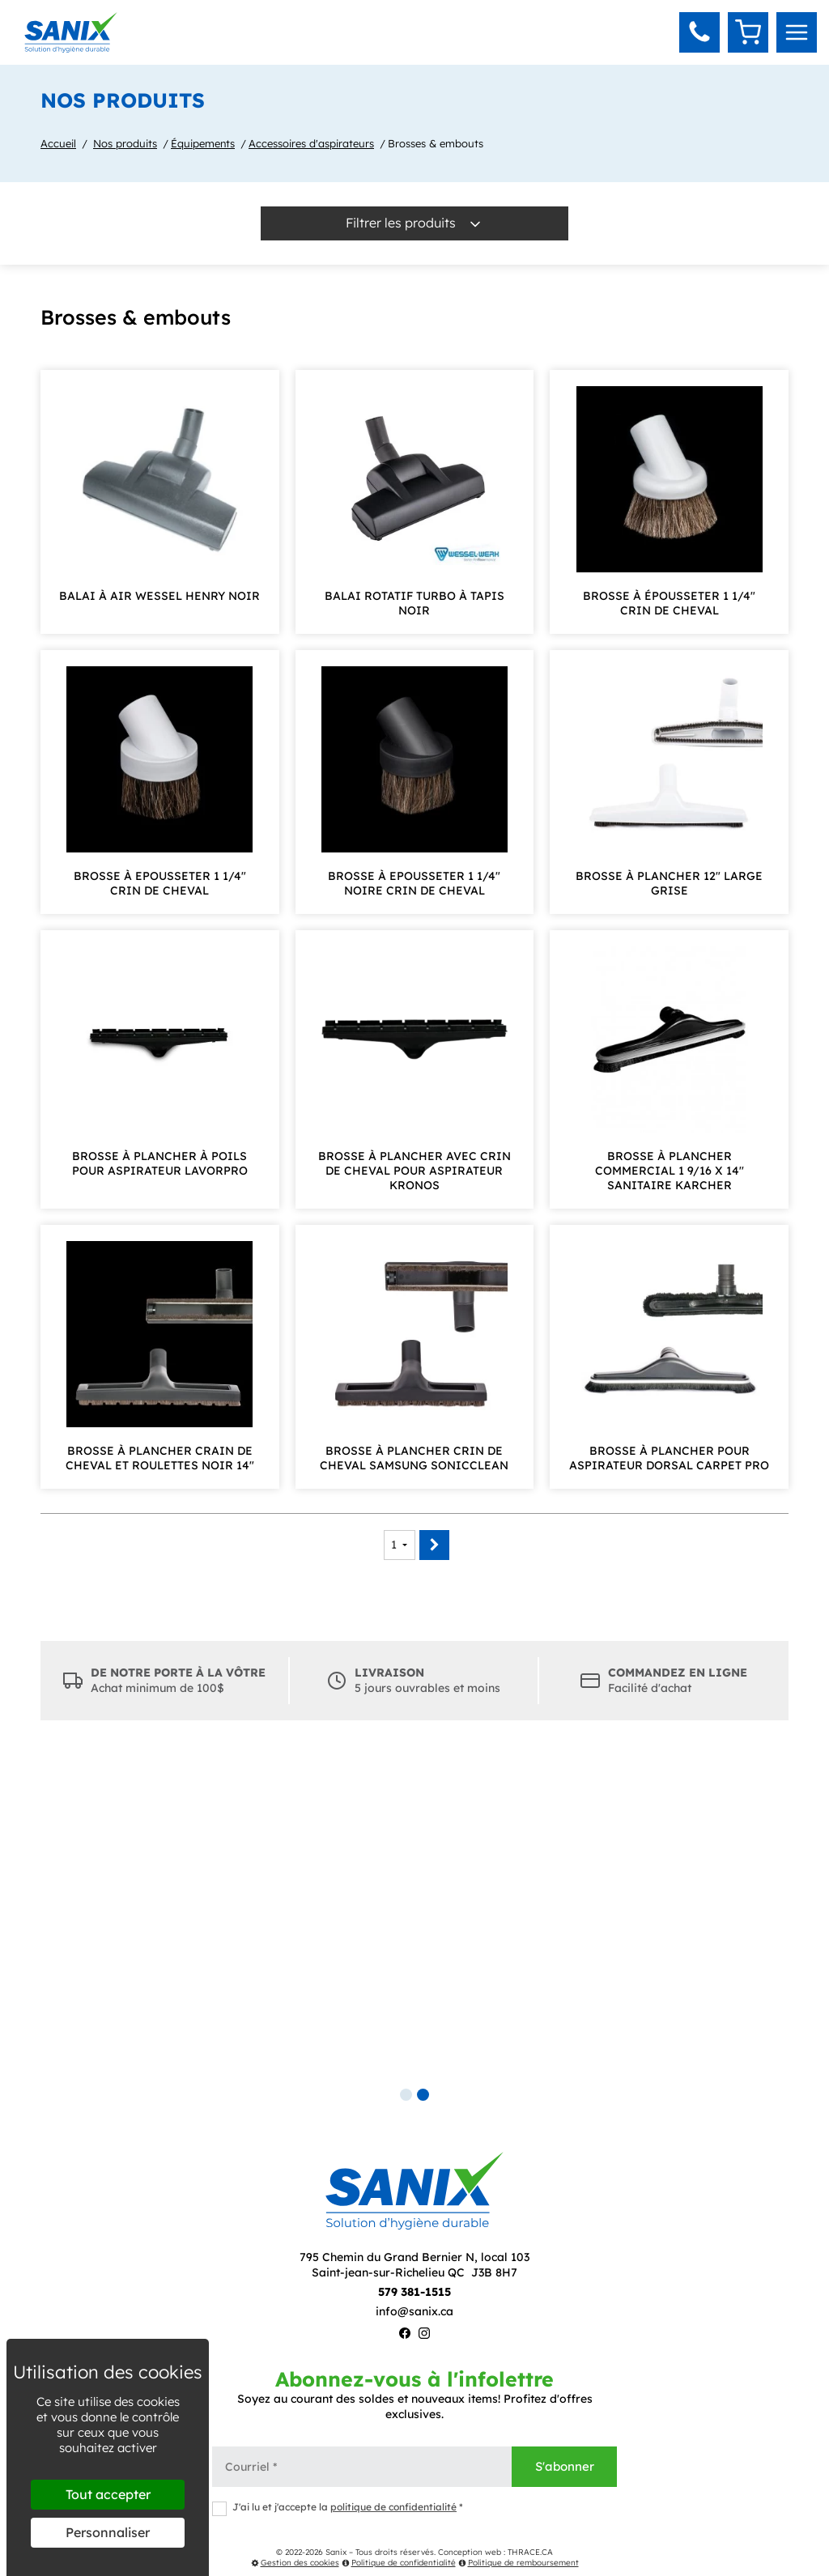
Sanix (335, 2552)
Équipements (203, 143)
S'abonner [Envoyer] (564, 2466)
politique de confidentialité (393, 2507)
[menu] (796, 32)
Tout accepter (108, 2494)
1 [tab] (406, 2095)
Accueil (58, 143)
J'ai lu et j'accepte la (337, 2507)
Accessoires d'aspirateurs (311, 143)
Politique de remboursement (518, 2562)
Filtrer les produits (414, 223)
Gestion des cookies (295, 2562)
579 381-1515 (414, 2292)
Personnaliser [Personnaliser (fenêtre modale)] (108, 2532)
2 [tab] (423, 2095)
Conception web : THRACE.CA (495, 2552)
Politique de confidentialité (399, 2562)
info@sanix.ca (414, 2311)
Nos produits (125, 143)
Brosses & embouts (435, 143)
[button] (699, 32)
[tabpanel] (414, 1917)
